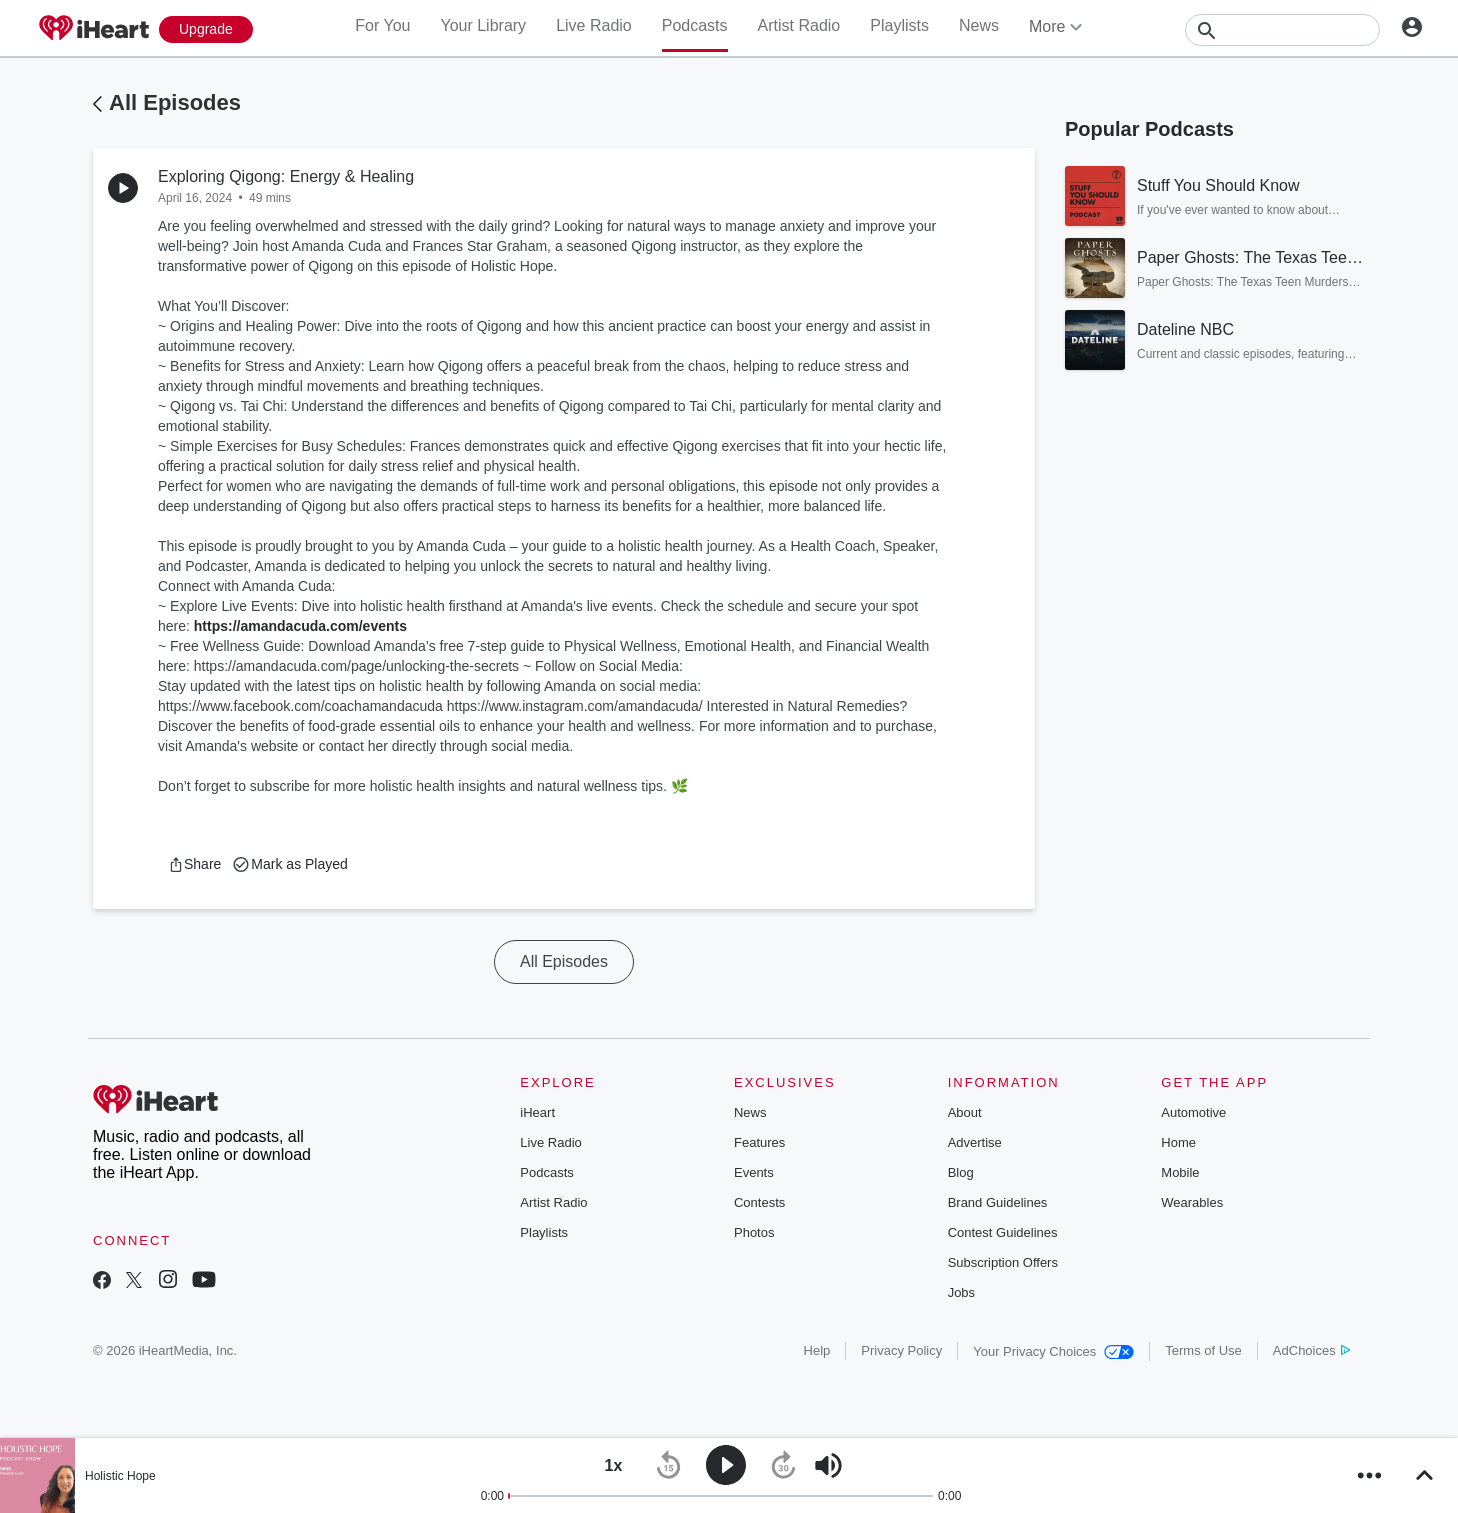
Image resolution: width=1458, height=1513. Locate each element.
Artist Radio (799, 25)
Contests (759, 1202)
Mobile (1180, 1172)
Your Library (483, 25)
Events (754, 1172)
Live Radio (594, 25)
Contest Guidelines (1003, 1232)
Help (817, 1350)
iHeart (537, 1112)
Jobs (961, 1292)
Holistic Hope (120, 1476)
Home (1178, 1142)
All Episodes (175, 102)
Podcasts (695, 25)
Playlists (899, 25)
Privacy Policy (901, 1350)
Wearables (1192, 1202)
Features (759, 1142)
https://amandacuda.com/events (300, 626)
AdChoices (1311, 1350)
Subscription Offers (1003, 1262)
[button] (194, 864)
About (965, 1112)
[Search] (1282, 30)
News (979, 25)
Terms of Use (1203, 1350)
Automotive (1193, 1112)
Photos (754, 1232)
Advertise (975, 1142)
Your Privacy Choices (1053, 1351)
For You (382, 25)
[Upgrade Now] (206, 29)
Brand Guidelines (998, 1202)
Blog (961, 1172)
